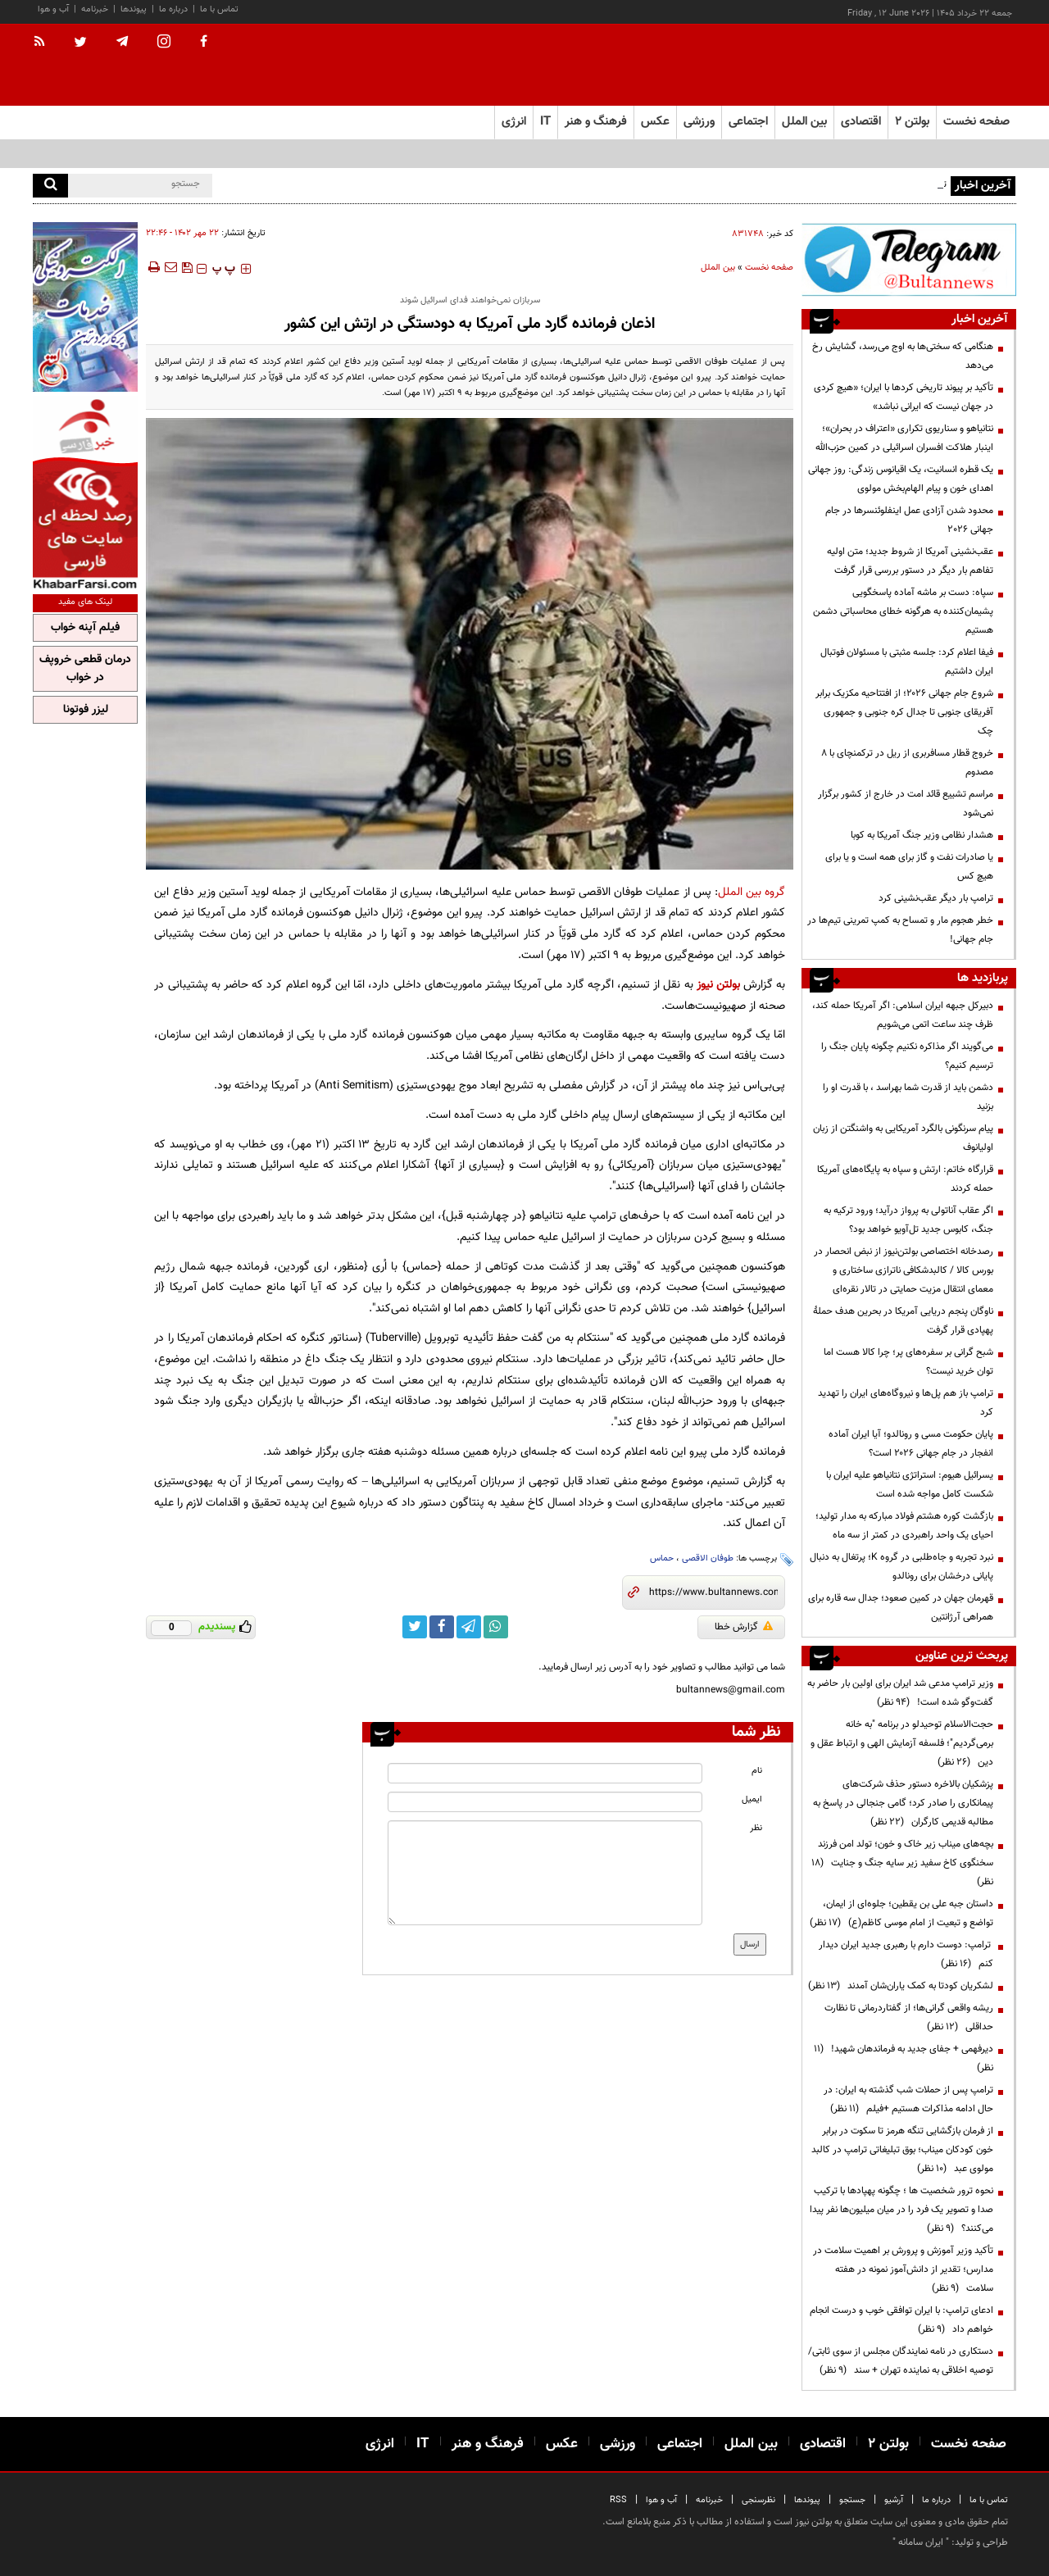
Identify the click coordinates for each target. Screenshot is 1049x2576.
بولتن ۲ (912, 121)
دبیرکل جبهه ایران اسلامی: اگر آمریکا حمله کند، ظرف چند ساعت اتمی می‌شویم (902, 1015)
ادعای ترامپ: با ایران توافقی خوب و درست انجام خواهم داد (901, 2320)
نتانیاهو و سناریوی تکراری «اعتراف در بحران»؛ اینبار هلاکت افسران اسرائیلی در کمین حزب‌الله (904, 438)
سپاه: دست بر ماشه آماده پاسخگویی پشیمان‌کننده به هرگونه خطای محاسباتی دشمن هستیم (903, 611)
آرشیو (893, 2500)
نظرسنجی (758, 2500)
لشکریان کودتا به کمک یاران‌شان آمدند (900, 1986)
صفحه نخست (976, 121)
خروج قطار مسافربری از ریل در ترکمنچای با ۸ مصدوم (907, 762)
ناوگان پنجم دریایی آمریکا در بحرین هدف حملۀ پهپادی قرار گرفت (903, 1321)
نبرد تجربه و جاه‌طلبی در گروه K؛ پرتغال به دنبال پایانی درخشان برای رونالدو (901, 1566)
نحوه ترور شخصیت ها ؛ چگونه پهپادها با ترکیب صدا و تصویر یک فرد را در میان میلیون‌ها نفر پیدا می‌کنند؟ (901, 2209)
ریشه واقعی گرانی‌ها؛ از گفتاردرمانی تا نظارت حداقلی (908, 2017)
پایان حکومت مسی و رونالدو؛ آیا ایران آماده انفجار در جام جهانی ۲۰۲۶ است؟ (911, 1444)
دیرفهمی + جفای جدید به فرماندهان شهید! (903, 2058)
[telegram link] (468, 1626)
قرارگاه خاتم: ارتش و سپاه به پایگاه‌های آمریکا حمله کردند (905, 1179)
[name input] (545, 1773)
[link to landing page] (934, 65)
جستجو (852, 2500)
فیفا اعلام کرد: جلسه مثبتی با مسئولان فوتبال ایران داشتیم (906, 662)
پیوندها (133, 9)
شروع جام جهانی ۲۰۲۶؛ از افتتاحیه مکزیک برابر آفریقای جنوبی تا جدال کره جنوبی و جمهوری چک (904, 712)
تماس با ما (219, 9)
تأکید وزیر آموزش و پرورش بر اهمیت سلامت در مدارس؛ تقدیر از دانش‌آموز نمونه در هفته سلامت (903, 2269)
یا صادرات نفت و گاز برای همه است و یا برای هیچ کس (909, 867)
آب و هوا (53, 9)
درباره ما (173, 9)
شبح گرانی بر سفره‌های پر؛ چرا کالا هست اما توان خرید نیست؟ (908, 1362)
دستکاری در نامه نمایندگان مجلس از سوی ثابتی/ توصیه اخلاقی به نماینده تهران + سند (900, 2361)
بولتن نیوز (718, 984)
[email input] (545, 1802)
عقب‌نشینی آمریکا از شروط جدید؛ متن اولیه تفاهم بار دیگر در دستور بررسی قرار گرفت (910, 561)
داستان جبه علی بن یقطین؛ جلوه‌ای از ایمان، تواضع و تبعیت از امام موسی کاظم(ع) (901, 1913)
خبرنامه (94, 9)
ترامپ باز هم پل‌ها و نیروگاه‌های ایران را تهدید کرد (905, 1403)
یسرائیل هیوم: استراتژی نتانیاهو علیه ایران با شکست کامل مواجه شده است (909, 1485)
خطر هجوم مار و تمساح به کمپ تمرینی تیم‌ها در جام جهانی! (900, 930)
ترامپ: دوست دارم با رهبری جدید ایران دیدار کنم (906, 1954)
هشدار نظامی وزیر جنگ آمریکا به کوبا (922, 835)
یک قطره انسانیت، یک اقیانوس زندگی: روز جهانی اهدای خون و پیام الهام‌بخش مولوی (900, 479)
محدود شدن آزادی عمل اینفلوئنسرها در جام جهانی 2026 (909, 520)
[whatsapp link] (496, 1626)
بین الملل (718, 268)
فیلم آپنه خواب (85, 628)
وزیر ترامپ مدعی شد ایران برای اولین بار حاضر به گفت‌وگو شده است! (900, 1693)
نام (757, 1771)
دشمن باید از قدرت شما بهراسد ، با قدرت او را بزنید (908, 1097)
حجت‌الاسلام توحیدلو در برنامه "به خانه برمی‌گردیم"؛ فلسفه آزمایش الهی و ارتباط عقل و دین (902, 1743)
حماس (662, 1558)
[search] (50, 186)
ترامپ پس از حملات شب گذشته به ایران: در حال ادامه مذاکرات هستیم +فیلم (908, 2099)
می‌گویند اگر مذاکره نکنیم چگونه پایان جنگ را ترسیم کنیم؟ (907, 1056)
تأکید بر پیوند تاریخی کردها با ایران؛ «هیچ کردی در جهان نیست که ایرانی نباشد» (903, 397)
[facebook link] (441, 1626)
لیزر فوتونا (85, 710)
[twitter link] (414, 1626)
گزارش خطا (744, 1627)
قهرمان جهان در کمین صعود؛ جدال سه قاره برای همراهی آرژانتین (900, 1607)
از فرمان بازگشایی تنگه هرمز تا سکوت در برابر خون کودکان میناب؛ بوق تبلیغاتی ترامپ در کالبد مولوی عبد (902, 2150)
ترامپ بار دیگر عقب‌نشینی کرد (936, 898)
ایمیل (752, 1799)
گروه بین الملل (751, 892)
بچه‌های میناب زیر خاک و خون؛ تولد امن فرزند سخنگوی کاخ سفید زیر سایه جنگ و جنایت (902, 1863)
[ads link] (909, 259)
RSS (618, 2500)
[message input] (545, 1872)
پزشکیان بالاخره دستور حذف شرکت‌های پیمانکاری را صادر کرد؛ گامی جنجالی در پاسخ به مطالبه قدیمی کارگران (903, 1803)
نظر (756, 1828)
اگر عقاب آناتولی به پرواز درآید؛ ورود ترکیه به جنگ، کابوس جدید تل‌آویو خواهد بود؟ (908, 1220)
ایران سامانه (920, 2542)
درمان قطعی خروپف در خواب (85, 669)
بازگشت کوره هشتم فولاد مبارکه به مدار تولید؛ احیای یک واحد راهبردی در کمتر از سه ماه (904, 1525)
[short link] (713, 1592)
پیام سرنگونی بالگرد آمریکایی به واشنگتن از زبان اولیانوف (903, 1138)
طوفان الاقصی (707, 1558)
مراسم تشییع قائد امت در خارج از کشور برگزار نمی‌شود (905, 803)
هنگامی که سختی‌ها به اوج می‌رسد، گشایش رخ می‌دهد (902, 356)
